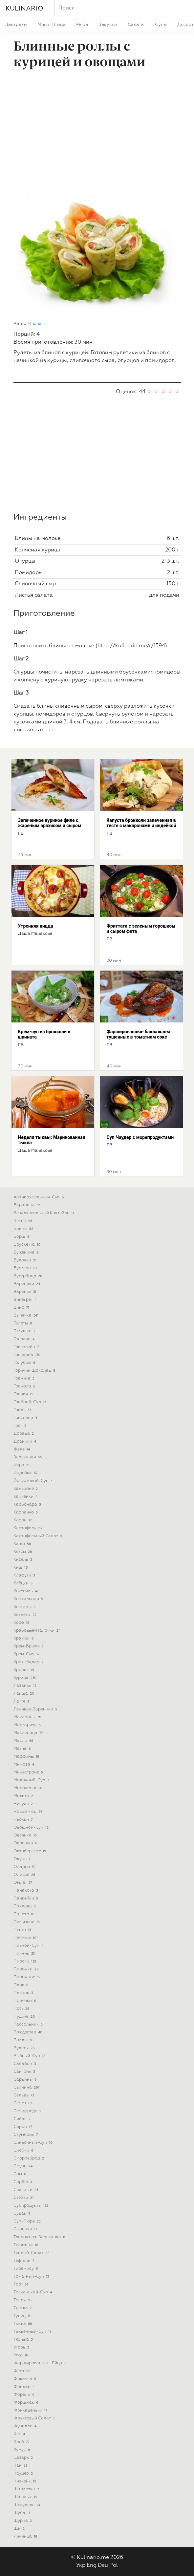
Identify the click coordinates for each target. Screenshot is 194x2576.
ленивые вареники (36, 1709)
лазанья (25, 1686)
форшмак (26, 2402)
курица (25, 1678)
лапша (24, 1693)
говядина (27, 1355)
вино (22, 1307)
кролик (24, 1670)
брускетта (27, 1244)
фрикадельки (31, 2410)
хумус (22, 2450)
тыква (23, 2324)
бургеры (25, 1268)
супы (161, 24)
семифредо (28, 2111)
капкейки (26, 1496)
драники (25, 1441)
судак (22, 2213)
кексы (23, 1552)
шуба (22, 2513)
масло (24, 1741)
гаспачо (24, 1339)
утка (21, 2355)
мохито (24, 1796)
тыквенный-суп (33, 2331)
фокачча (25, 2379)
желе (22, 1449)
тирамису (26, 2268)
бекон (23, 1221)
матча (22, 1749)
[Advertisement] (97, 126)
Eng (92, 2565)
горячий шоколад (35, 1370)
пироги (25, 1961)
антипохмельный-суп (39, 1197)
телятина (26, 2245)
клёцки (23, 1583)
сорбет (23, 2182)
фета (22, 2371)
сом (20, 2174)
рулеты (24, 2048)
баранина (27, 1205)
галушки (25, 1331)
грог (20, 1426)
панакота (26, 1890)
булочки (25, 1260)
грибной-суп (30, 1402)
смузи (23, 2166)
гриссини (26, 1418)
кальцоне (26, 1489)
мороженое (28, 1788)
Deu (103, 2565)
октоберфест (30, 1851)
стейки (24, 2198)
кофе (22, 1623)
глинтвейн (26, 1347)
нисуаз (23, 1804)
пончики (25, 2001)
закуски (107, 24)
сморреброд (29, 2158)
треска (23, 2308)
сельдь (24, 2095)
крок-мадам (29, 1662)
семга (23, 2103)
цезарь (23, 2458)
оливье (25, 1875)
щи (19, 2528)
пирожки (26, 1969)
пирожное (27, 1977)
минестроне (29, 1772)
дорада (24, 1433)
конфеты (25, 1607)
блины (24, 1229)
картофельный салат (38, 1536)
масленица (28, 1733)
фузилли (25, 2426)
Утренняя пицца (35, 926)
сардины (25, 2079)
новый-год (28, 1812)
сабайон (25, 2064)
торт (21, 2284)
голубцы (25, 1363)
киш (21, 1567)
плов (21, 1985)
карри (23, 1520)
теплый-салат (32, 2253)
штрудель (27, 2505)
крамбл (24, 1638)
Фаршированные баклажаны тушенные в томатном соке (138, 1034)
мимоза (24, 1764)
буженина (26, 1252)
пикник (24, 1953)
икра (22, 1465)
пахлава (25, 1906)
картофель (28, 1528)
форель (24, 2395)
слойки (24, 2150)
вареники (27, 1284)
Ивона (35, 324)
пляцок (23, 1993)
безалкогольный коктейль (44, 1213)
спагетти (26, 2190)
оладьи (25, 1867)
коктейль (26, 1591)
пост (22, 2009)
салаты (136, 24)
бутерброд (28, 1276)
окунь (22, 1859)
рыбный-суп (30, 2056)
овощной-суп (31, 1827)
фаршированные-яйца (40, 2363)
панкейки (26, 1898)
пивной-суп (29, 1945)
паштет (24, 1914)
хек (20, 2434)
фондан (24, 2387)
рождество (28, 2032)
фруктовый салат (34, 2418)
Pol (113, 2565)
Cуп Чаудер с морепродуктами (140, 1137)
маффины (27, 1756)
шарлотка (27, 2489)
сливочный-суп (33, 2142)
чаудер (23, 2473)
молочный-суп (32, 1780)
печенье (26, 1938)
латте (22, 1701)
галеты (23, 1323)
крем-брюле (29, 1646)
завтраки (16, 24)
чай (21, 2465)
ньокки (23, 1819)
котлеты (25, 1615)
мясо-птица (51, 24)
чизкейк (25, 2481)
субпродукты (31, 2205)
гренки (24, 1394)
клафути (24, 1575)
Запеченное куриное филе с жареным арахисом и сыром (49, 823)
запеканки (28, 1457)
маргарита (27, 1725)
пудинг (24, 2016)
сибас (22, 2119)
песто (22, 1930)
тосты (23, 2300)
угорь (22, 2347)
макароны (28, 1717)
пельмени (27, 1922)
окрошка (26, 1843)
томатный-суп (32, 2276)
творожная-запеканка (40, 2237)
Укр (80, 2565)
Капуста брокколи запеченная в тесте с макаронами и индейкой (141, 823)
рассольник (28, 2024)
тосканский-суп (33, 2292)
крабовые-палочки (37, 1630)
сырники (26, 2229)
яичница (26, 2536)
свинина (27, 2087)
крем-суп (27, 1654)
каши (22, 1544)
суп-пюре (27, 2221)
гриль (23, 1410)
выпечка (26, 1315)
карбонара (28, 1504)
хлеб (22, 2442)
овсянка (25, 1835)
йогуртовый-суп (33, 1481)
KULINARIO (24, 8)
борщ (22, 1236)
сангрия (24, 2072)
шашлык (26, 2497)
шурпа (23, 2521)
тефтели (24, 2261)
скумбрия (26, 2135)
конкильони (29, 1599)
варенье (25, 1292)
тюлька (23, 2339)
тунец (22, 2316)
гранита (24, 1378)
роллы (24, 2040)
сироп (23, 2127)
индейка (26, 1473)
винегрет (25, 1300)
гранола (25, 1386)
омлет (23, 1882)
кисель (23, 1559)
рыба (82, 24)
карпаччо (26, 1512)
